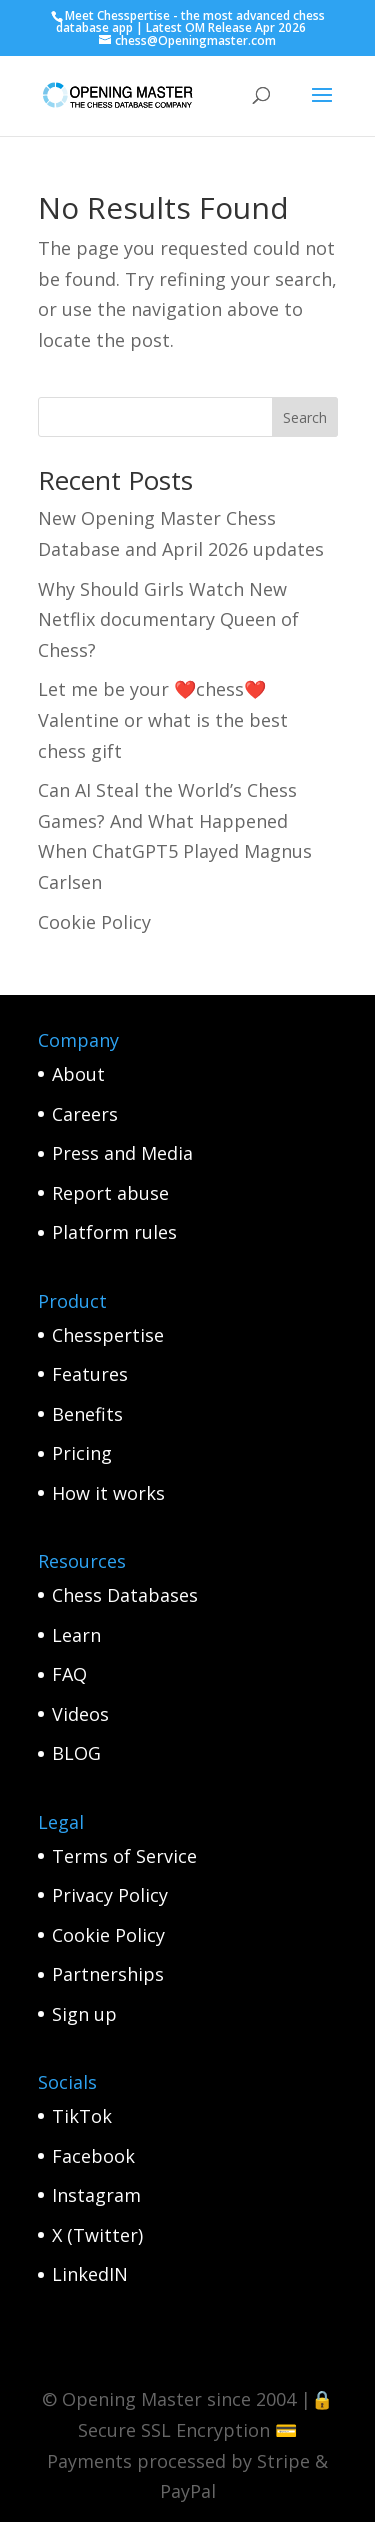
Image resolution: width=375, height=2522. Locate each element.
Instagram (96, 2195)
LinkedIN (90, 2274)
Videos (80, 1714)
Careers (85, 1114)
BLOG (76, 1753)
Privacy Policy (110, 1895)
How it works (108, 1493)
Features (90, 1374)
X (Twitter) (97, 2235)
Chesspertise (108, 1335)
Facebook (93, 2156)
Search (305, 417)
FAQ (69, 1674)
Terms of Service (124, 1856)
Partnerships (108, 1974)
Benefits (87, 1414)
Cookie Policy (94, 922)
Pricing (82, 1453)
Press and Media (122, 1153)
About (78, 1074)
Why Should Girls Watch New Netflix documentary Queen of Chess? (168, 619)
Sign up (84, 2014)
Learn (76, 1635)
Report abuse (110, 1193)
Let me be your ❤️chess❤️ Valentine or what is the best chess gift (163, 719)
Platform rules (114, 1232)
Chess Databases (125, 1595)
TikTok (82, 2116)
